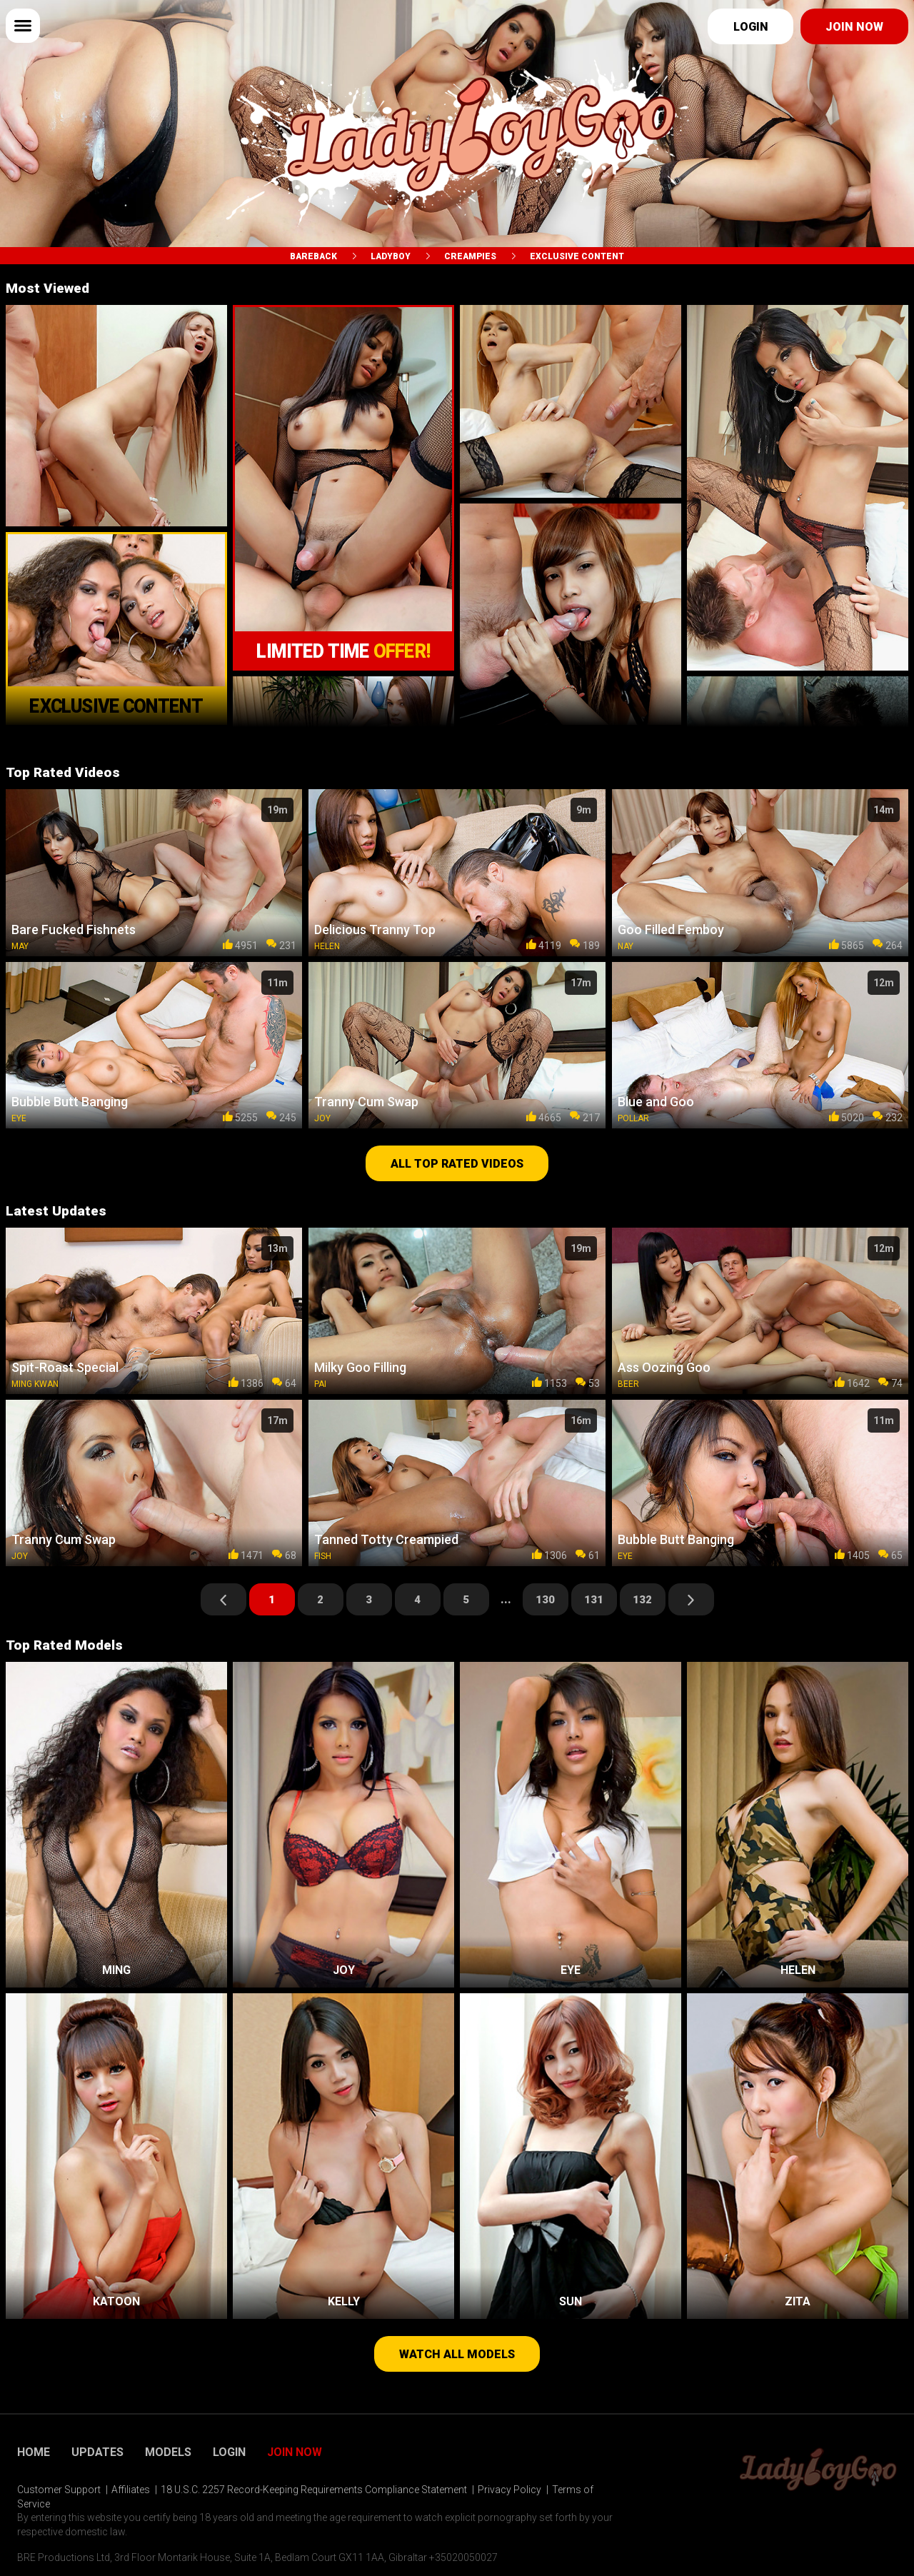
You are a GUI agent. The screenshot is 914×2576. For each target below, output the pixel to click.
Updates (97, 2452)
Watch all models (457, 2354)
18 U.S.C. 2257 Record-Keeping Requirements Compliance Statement (314, 2489)
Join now (854, 27)
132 (642, 1599)
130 (545, 1599)
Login (750, 27)
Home (33, 2452)
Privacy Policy (509, 2489)
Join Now (294, 2452)
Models (168, 2452)
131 (593, 1599)
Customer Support (59, 2489)
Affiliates (130, 2489)
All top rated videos (457, 1164)
